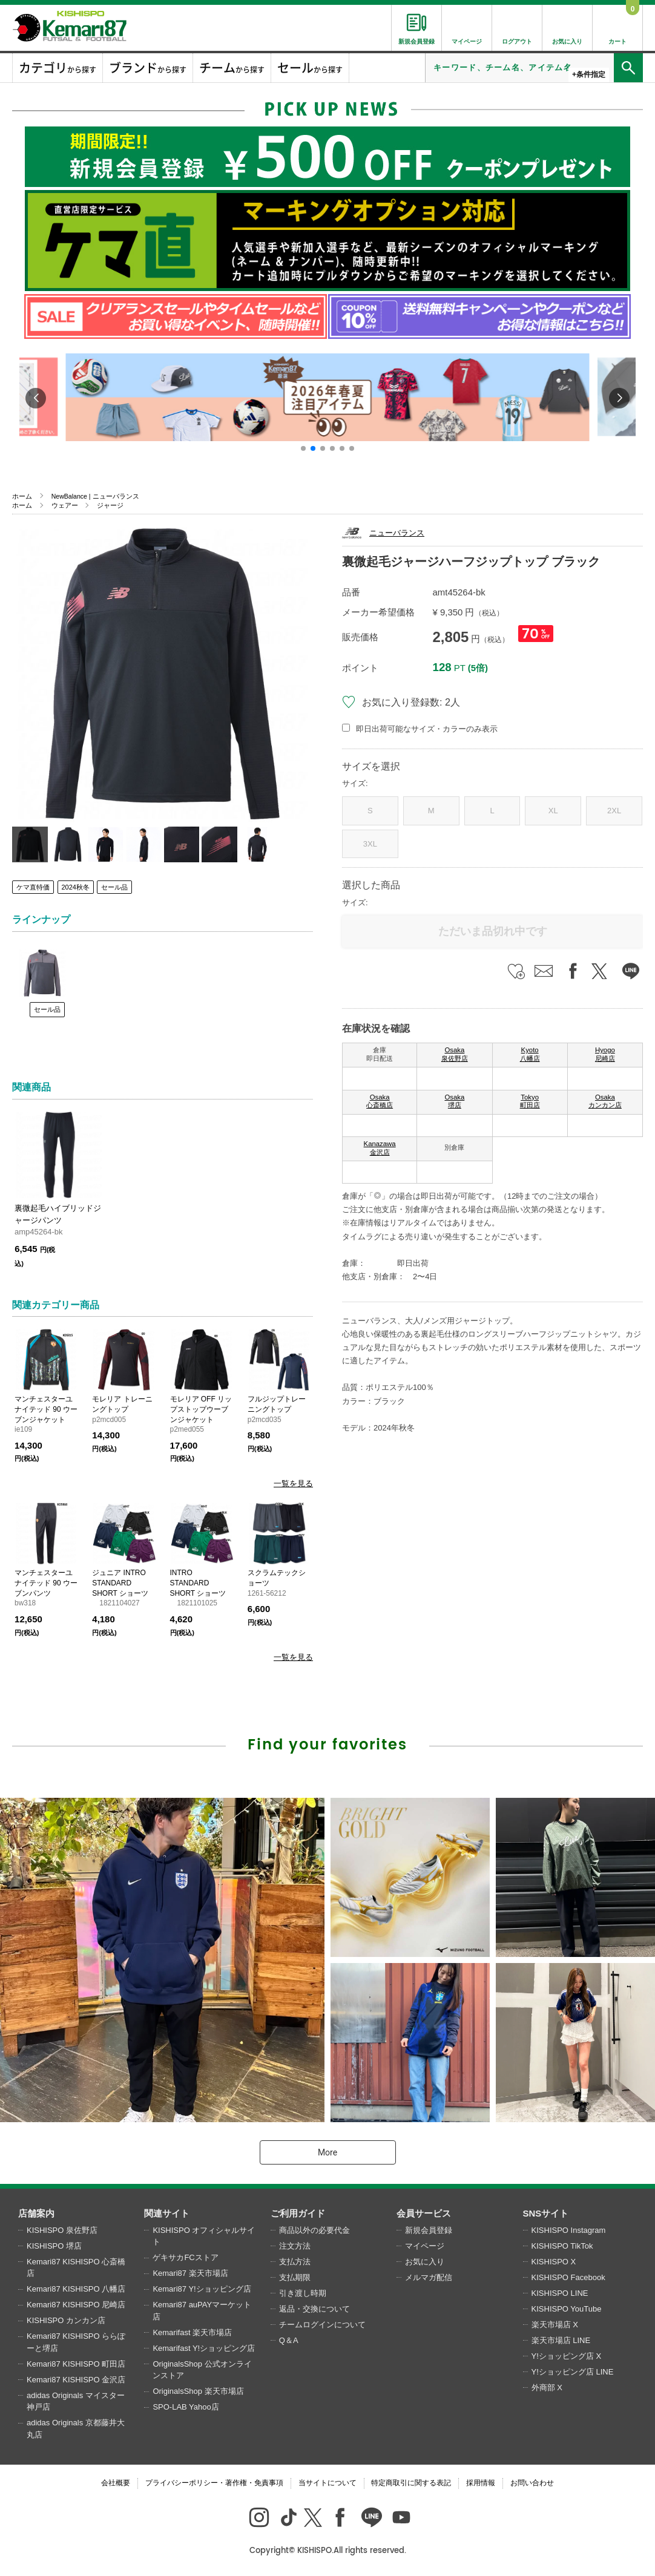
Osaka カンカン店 (605, 1101)
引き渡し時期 (302, 2293)
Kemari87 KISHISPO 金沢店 (76, 2379)
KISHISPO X (554, 2261)
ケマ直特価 (33, 887)
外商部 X (547, 2387)
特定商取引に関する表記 (411, 2483)
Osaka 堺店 (454, 1101)
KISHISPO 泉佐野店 (62, 2230)
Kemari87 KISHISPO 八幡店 (76, 2288)
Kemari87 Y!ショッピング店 (202, 2288)
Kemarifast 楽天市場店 (192, 2332)
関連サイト (166, 2213)
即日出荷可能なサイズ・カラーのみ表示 (427, 728)
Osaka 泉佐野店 (454, 1054)
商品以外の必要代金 (314, 2230)
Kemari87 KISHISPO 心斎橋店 (76, 2267)
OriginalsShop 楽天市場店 (198, 2391)
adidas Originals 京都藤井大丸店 (76, 2428)
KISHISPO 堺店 (54, 2245)
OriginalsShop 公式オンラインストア (202, 2370)
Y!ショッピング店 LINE (573, 2371)
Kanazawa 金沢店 (380, 1148)
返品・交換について (314, 2308)
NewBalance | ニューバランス (95, 496)
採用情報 (480, 2483)
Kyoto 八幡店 (530, 1054)
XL (553, 810)
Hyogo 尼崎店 (605, 1054)
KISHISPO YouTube (567, 2308)
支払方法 (295, 2261)
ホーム (22, 496)
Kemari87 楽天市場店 (190, 2273)
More (327, 2152)
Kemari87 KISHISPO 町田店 (76, 2363)
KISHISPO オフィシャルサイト (204, 2236)
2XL (614, 810)
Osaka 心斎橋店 (379, 1101)
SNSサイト (546, 2213)
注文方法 (295, 2245)
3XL (370, 843)
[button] (303, 448)
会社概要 (115, 2483)
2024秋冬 (76, 887)
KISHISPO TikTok (562, 2245)
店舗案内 (36, 2213)
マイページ (424, 2245)
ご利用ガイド (298, 2213)
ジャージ (110, 505)
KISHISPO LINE (560, 2293)
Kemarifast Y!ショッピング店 (204, 2348)
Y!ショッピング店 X (567, 2356)
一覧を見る (293, 1483)
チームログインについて (322, 2324)
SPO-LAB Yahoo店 (186, 2406)
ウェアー (64, 505)
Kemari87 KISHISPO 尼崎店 (76, 2304)
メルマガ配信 (428, 2277)
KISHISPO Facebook (568, 2277)
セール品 (114, 887)
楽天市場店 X (555, 2324)
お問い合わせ (532, 2483)
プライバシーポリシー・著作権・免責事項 (214, 2483)
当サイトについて (327, 2483)
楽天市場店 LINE (561, 2340)
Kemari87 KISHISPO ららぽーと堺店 (76, 2342)
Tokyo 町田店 (530, 1101)
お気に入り (424, 2261)
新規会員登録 (428, 2230)
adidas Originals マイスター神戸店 (76, 2401)
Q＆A (288, 2340)
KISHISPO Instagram (569, 2230)
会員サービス (424, 2213)
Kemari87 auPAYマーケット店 (202, 2310)
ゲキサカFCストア (185, 2257)
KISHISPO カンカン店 (66, 2320)
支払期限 (295, 2277)
